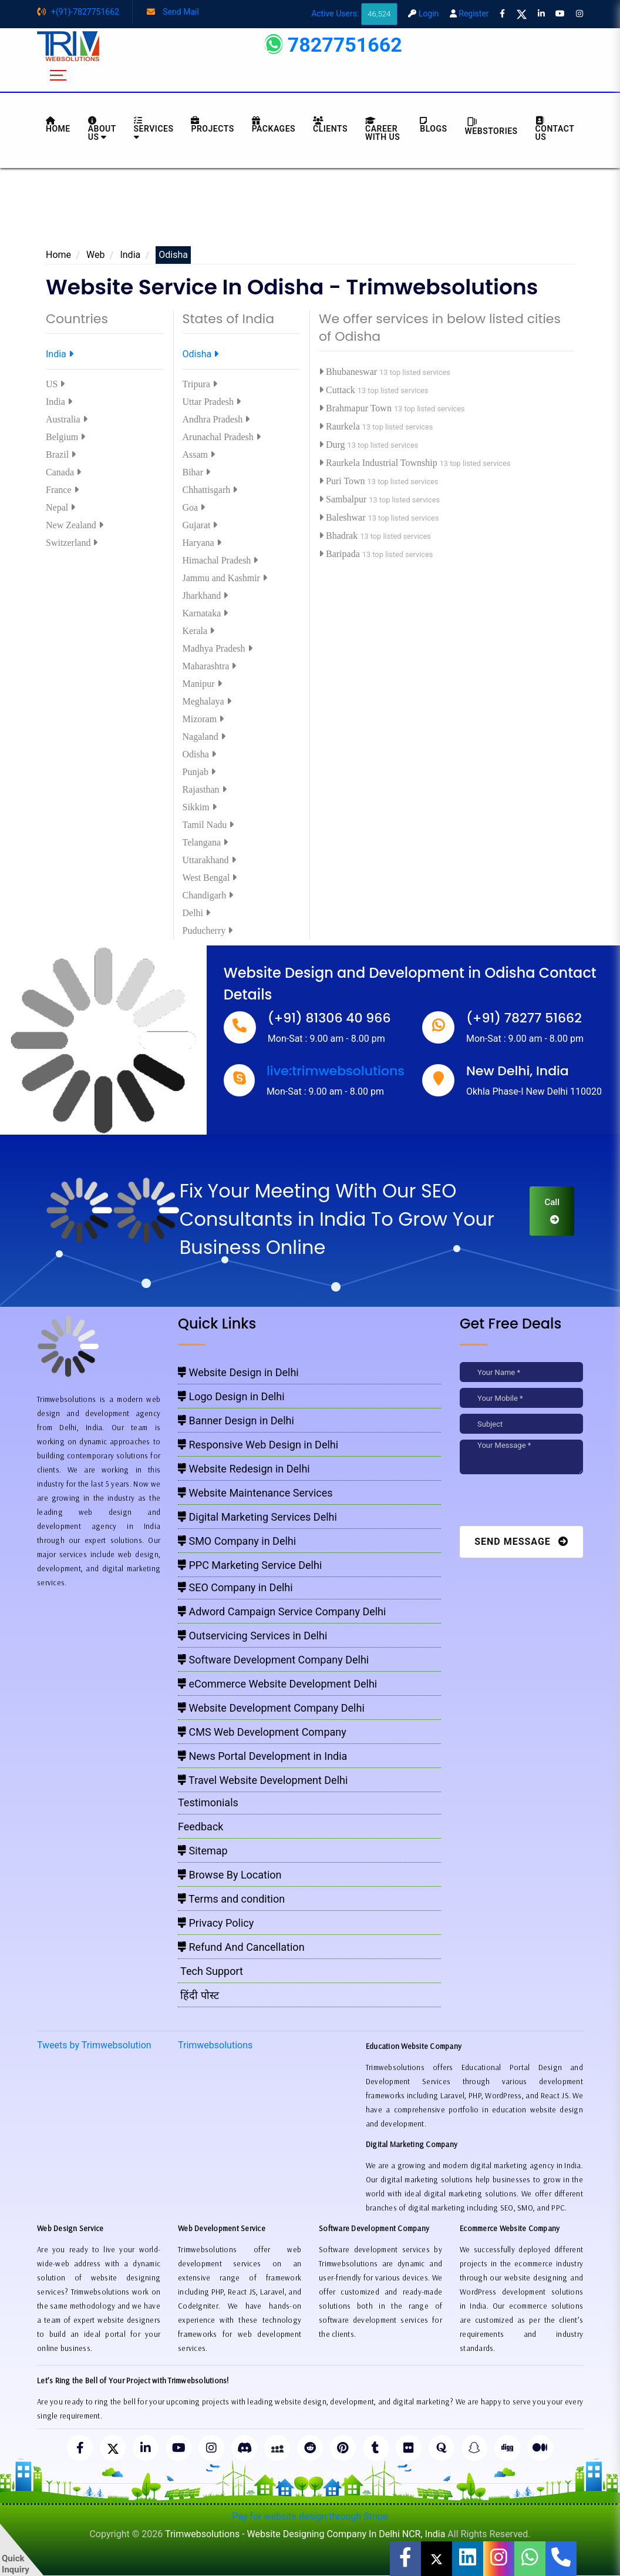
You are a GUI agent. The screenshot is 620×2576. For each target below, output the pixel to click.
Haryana (202, 543)
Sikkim (200, 807)
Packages (273, 124)
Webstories (491, 126)
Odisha (201, 354)
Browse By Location (230, 1875)
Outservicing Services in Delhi (252, 1635)
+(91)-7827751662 (78, 11)
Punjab (199, 772)
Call (552, 1210)
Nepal (60, 507)
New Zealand (74, 525)
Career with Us (382, 129)
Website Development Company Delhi (271, 1708)
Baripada (340, 554)
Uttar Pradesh (212, 402)
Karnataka (205, 613)
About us (102, 129)
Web (95, 254)
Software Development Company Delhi (273, 1659)
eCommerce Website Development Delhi (277, 1684)
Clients (330, 124)
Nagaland (204, 737)
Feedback (200, 1826)
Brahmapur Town (356, 408)
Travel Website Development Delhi (263, 1780)
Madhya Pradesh (217, 648)
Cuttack (338, 390)
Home (58, 254)
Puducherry (208, 930)
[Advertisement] (310, 211)
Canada (63, 472)
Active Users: (354, 13)
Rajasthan (205, 789)
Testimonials (208, 1802)
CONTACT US (554, 129)
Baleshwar (343, 517)
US (55, 384)
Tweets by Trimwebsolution (94, 2045)
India (130, 254)
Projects (212, 124)
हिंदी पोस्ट (198, 1995)
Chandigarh (208, 895)
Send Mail (173, 11)
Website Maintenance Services (255, 1493)
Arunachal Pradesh (222, 437)
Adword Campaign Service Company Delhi (282, 1611)
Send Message (521, 1541)
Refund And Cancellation (241, 1947)
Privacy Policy (216, 1923)
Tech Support (210, 1971)
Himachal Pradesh (220, 560)
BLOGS (433, 124)
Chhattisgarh (210, 490)
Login (423, 13)
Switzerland (71, 543)
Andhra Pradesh (216, 419)
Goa (194, 507)
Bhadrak (339, 536)
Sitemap (203, 1850)
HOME (58, 124)
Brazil (61, 454)
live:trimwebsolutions (336, 1071)
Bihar (197, 472)
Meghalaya (207, 701)
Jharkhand (205, 596)
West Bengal (210, 878)
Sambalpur (344, 499)
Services (154, 128)
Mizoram (203, 719)
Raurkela (340, 426)
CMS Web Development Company (262, 1732)
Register (469, 13)
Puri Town (343, 481)
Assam (199, 454)
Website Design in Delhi (238, 1372)
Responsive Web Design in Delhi (258, 1444)
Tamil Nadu (208, 825)
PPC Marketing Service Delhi (250, 1565)
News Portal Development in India (262, 1756)
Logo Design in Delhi (231, 1396)
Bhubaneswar (349, 372)
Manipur (202, 684)
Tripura (200, 384)
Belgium (65, 437)
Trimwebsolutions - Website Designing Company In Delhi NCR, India (305, 2534)
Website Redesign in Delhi (244, 1469)
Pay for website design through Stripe (310, 2516)
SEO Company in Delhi (235, 1587)
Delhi (197, 913)
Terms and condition (231, 1899)
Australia (66, 419)
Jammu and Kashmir (225, 578)
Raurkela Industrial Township (379, 463)
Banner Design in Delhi (236, 1420)
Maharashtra (210, 666)
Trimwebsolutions (215, 2045)
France (62, 490)
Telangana (205, 842)
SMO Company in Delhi (237, 1541)
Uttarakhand (209, 860)
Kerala (199, 631)
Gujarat (200, 525)
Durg (333, 445)
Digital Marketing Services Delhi (257, 1517)
